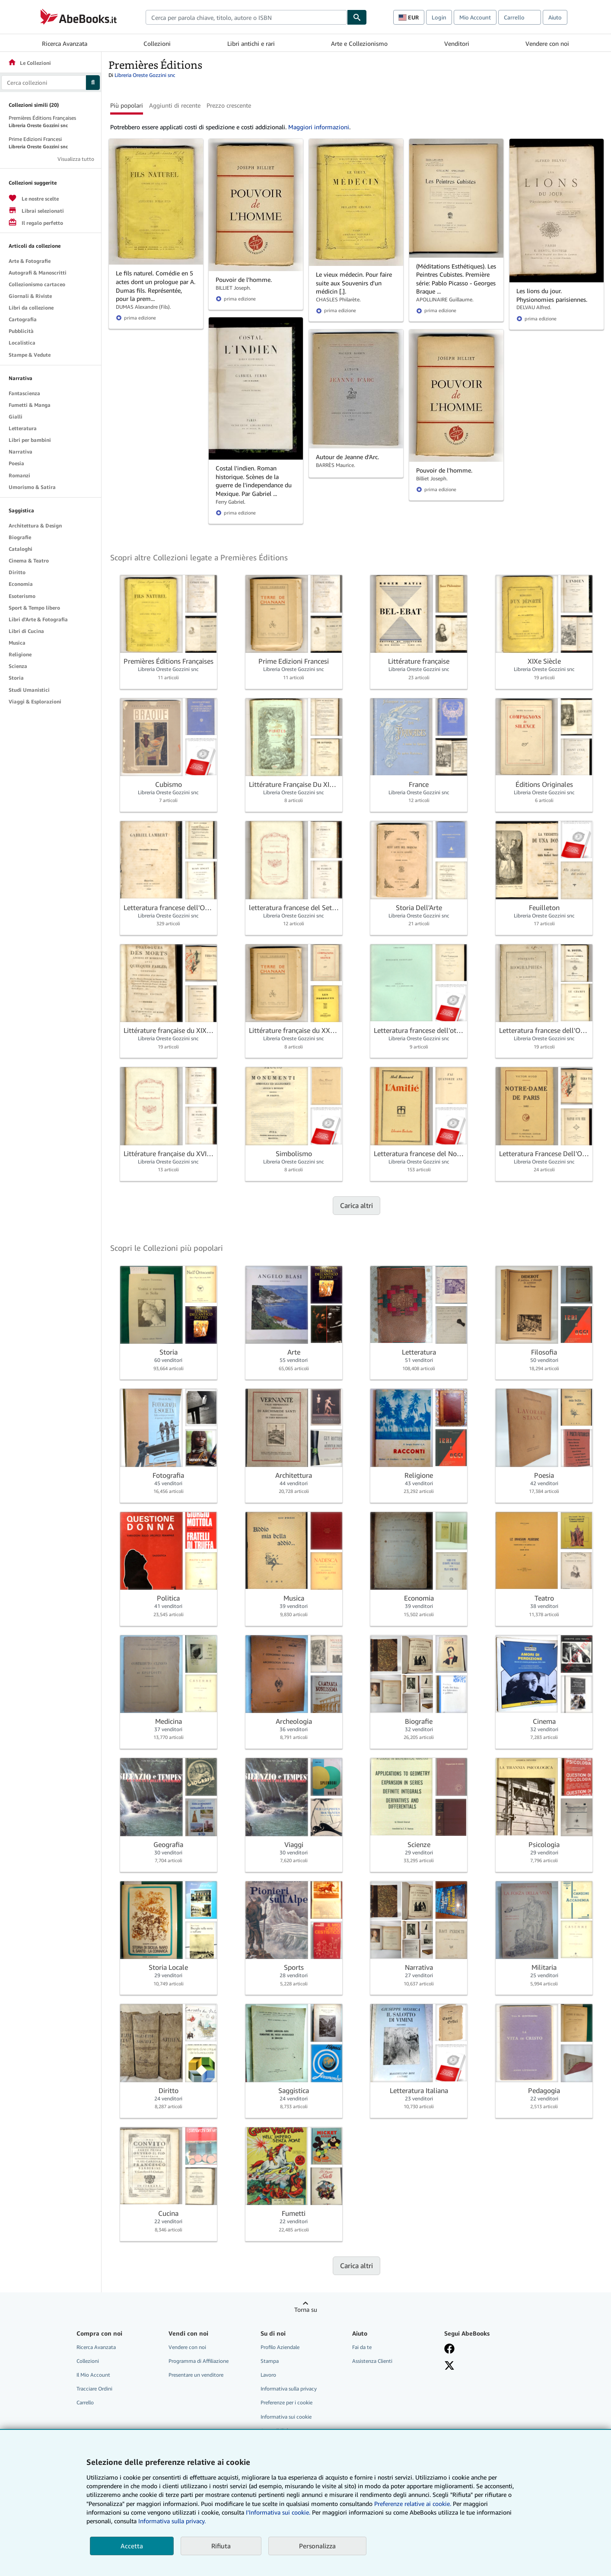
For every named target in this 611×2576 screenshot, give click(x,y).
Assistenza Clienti (372, 2361)
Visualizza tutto (75, 159)
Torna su (305, 2309)
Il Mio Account (93, 2374)
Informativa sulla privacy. (172, 2521)
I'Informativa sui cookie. (278, 2512)
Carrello (85, 2402)
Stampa (270, 2361)
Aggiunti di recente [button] (174, 105)
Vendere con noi (547, 43)
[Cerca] (356, 17)
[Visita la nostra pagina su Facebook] (449, 2348)
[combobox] (246, 17)
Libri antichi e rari (251, 43)
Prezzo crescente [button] (229, 105)
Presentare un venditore (196, 2374)
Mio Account (475, 17)
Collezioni (157, 43)
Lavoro (268, 2374)
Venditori (456, 43)
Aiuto (555, 17)
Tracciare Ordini (94, 2388)
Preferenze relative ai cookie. (412, 2503)
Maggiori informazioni (318, 127)
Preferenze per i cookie (286, 2402)
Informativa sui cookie (286, 2416)
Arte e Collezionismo (359, 43)
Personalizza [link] (317, 2546)
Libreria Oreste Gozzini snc (145, 75)
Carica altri (356, 1205)
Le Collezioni (29, 63)
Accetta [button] (132, 2546)
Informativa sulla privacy (289, 2388)
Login (439, 17)
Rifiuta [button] (221, 2546)
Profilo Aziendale (280, 2347)
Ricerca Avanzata (64, 43)
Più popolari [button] (126, 105)
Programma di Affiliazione (199, 2361)
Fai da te (362, 2347)
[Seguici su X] (449, 2365)
